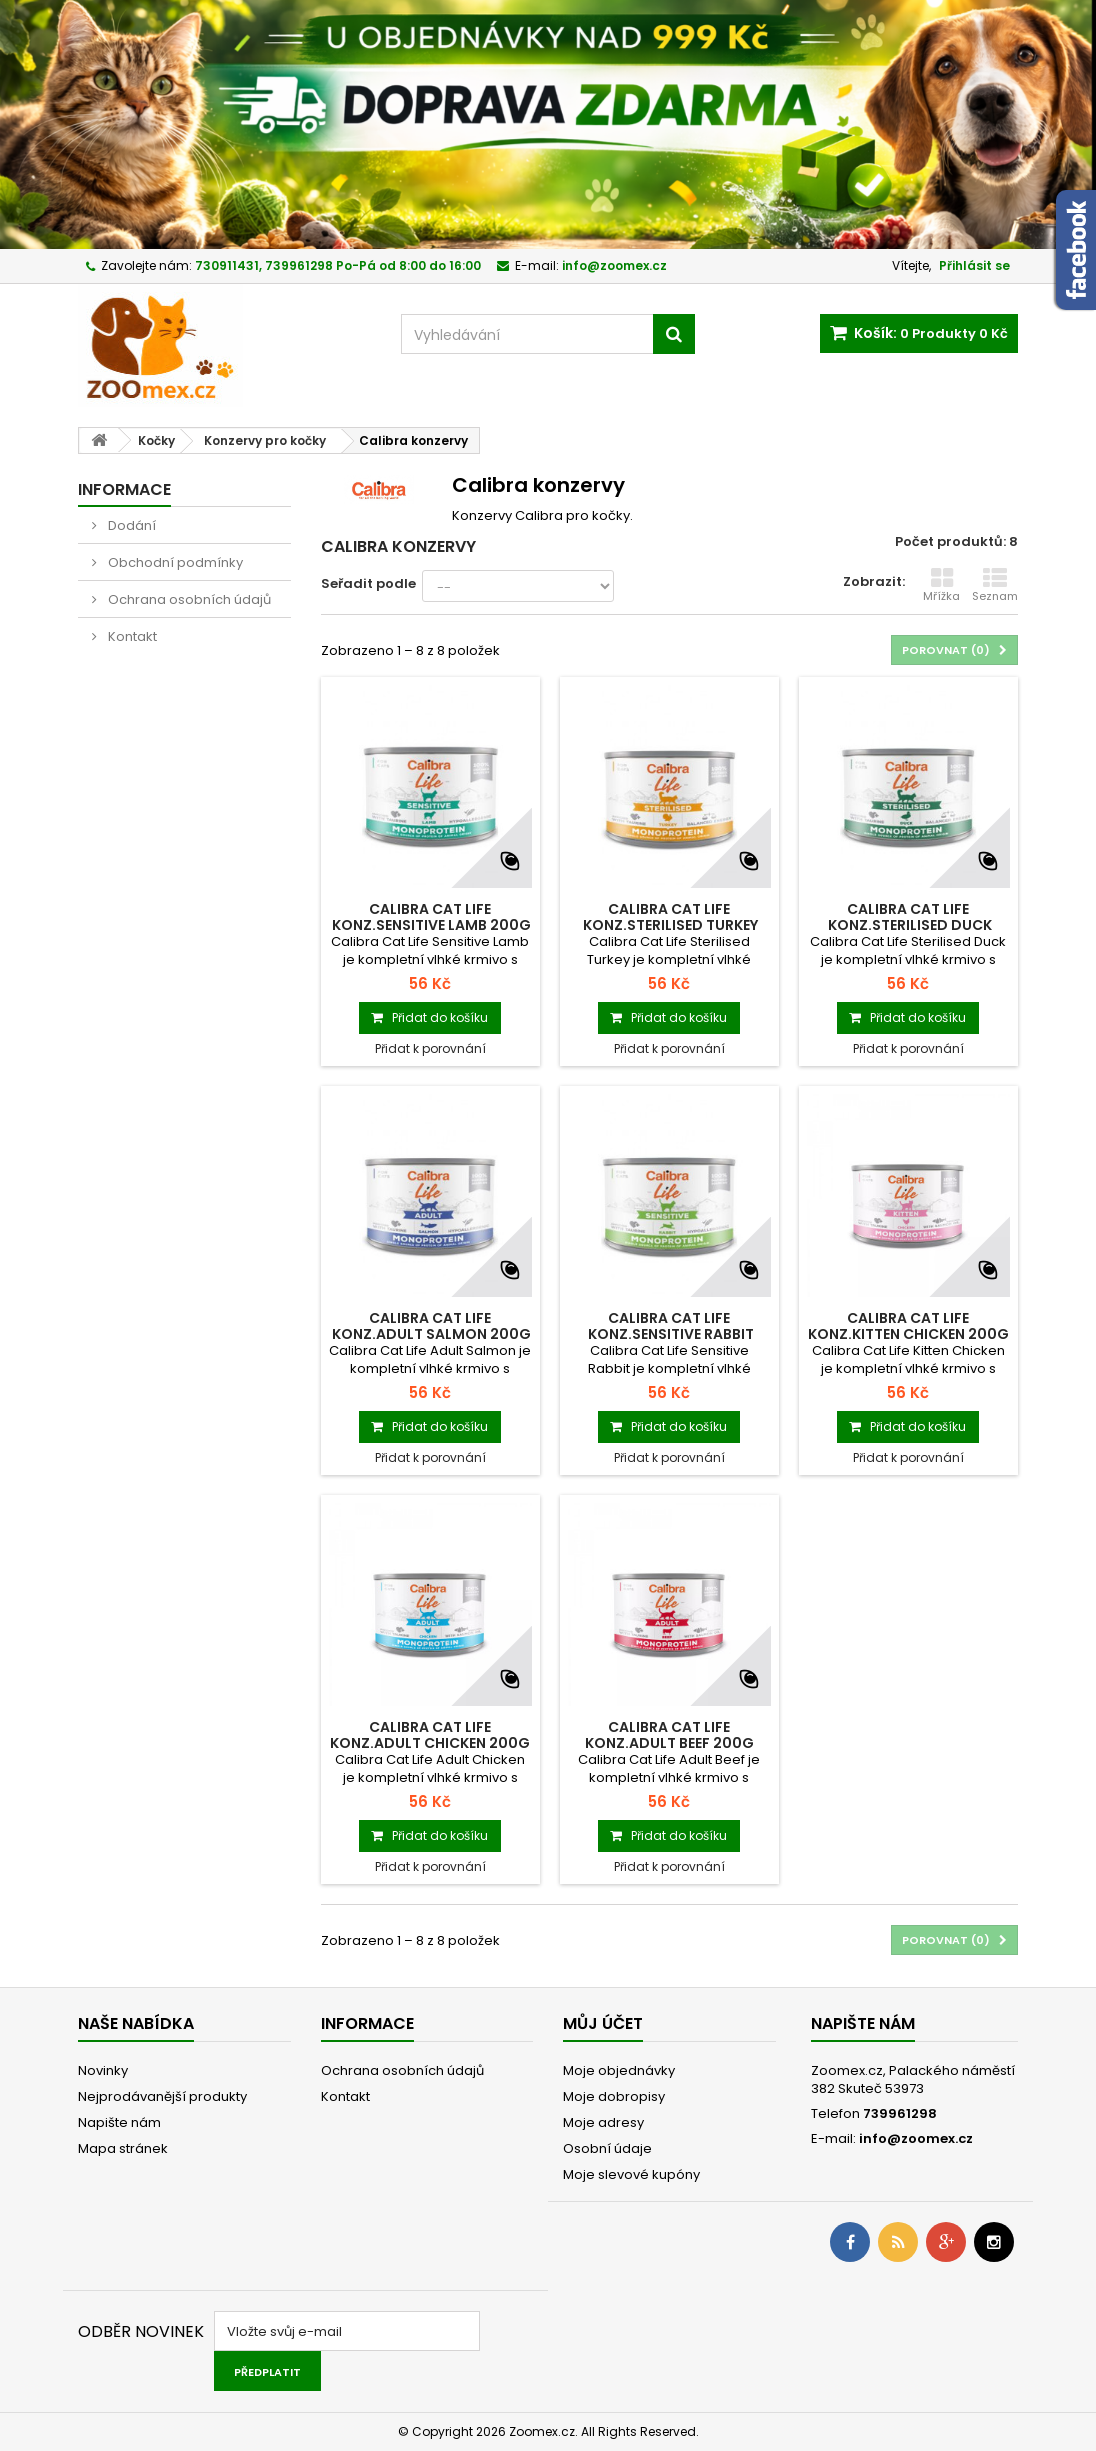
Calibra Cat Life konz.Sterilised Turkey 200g (669, 925)
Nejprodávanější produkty (162, 2096)
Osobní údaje (607, 2148)
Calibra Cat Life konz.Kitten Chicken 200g (908, 1326)
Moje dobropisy (614, 2096)
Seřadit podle (368, 583)
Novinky (103, 2070)
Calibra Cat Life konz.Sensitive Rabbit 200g (669, 1334)
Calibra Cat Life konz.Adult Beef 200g (669, 1735)
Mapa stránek (123, 2148)
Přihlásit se (974, 265)
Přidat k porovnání (430, 1048)
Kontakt (131, 636)
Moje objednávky (619, 2070)
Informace (124, 489)
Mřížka (941, 585)
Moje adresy (603, 2122)
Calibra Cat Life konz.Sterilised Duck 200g (908, 925)
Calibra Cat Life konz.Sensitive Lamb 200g (430, 917)
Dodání (130, 525)
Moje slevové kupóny (631, 2174)
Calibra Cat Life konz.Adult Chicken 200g (430, 1735)
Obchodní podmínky (174, 562)
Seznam (995, 585)
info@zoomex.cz (916, 2138)
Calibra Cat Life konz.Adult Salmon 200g (430, 1326)
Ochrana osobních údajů (188, 599)
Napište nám (119, 2122)
